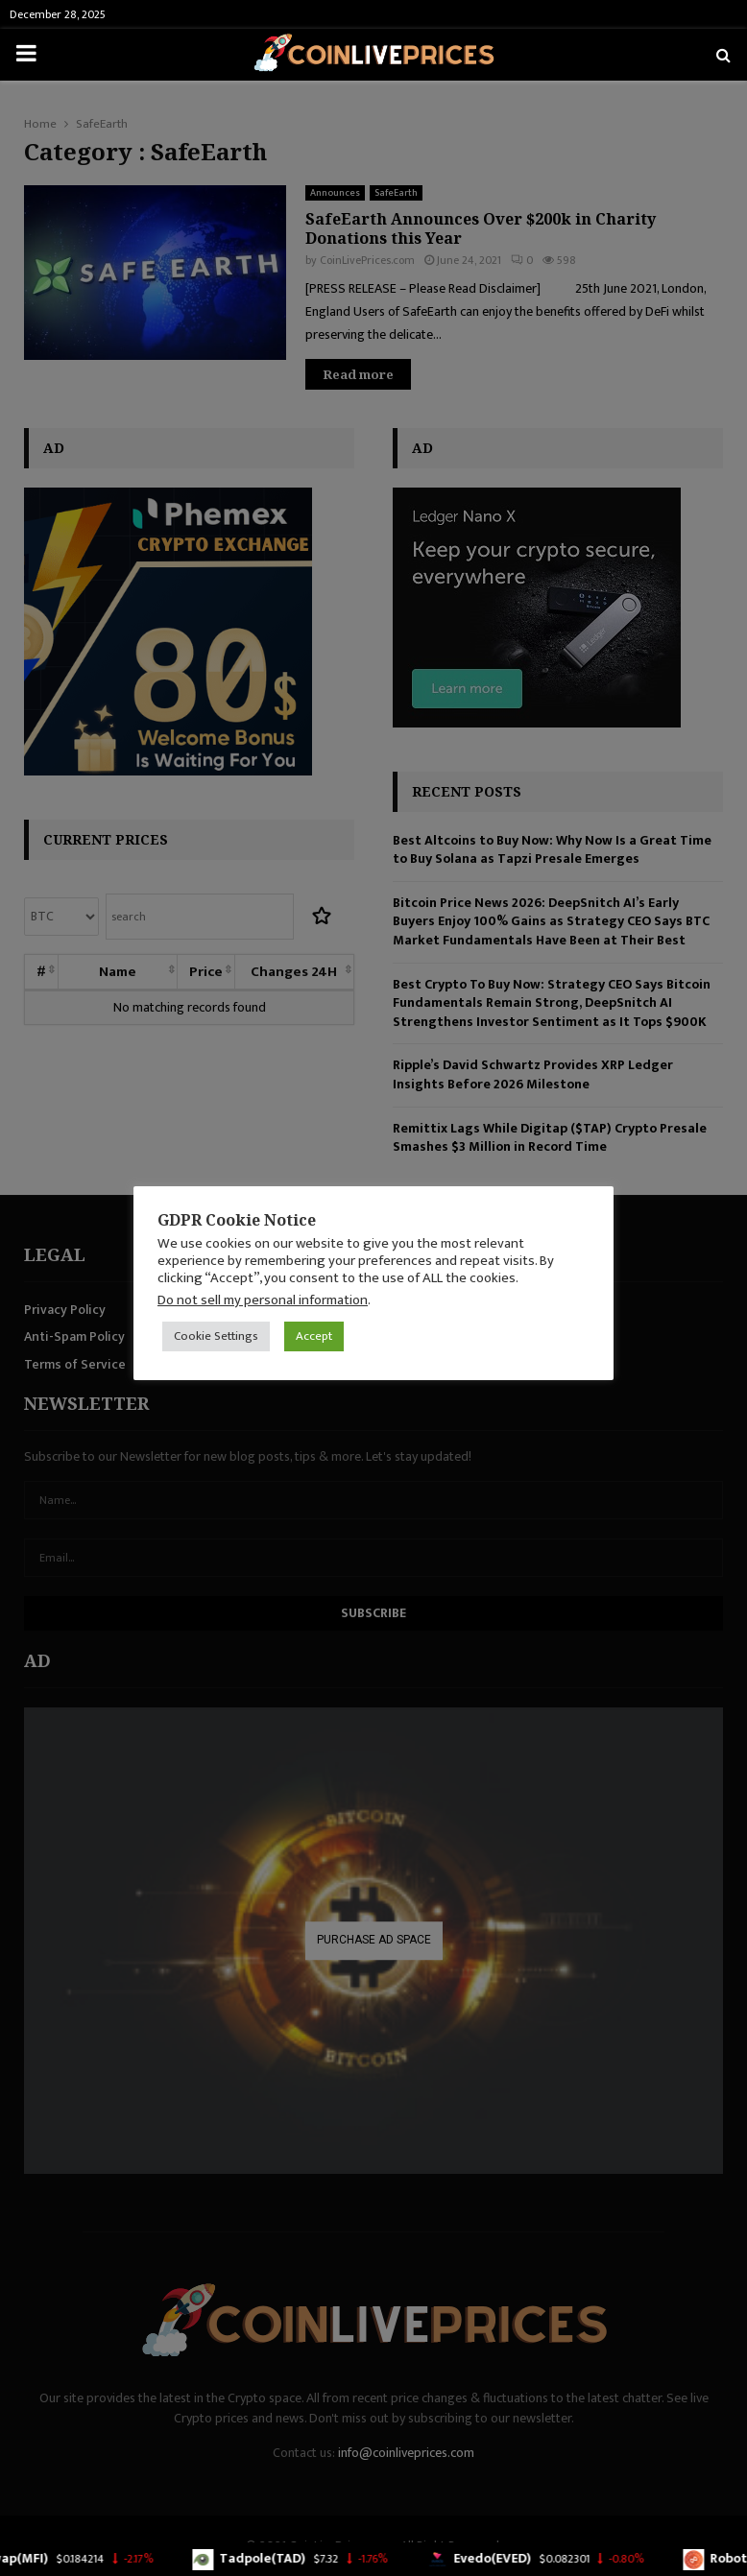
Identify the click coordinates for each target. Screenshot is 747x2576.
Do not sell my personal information (262, 1300)
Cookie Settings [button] (216, 1336)
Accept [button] (314, 1336)
